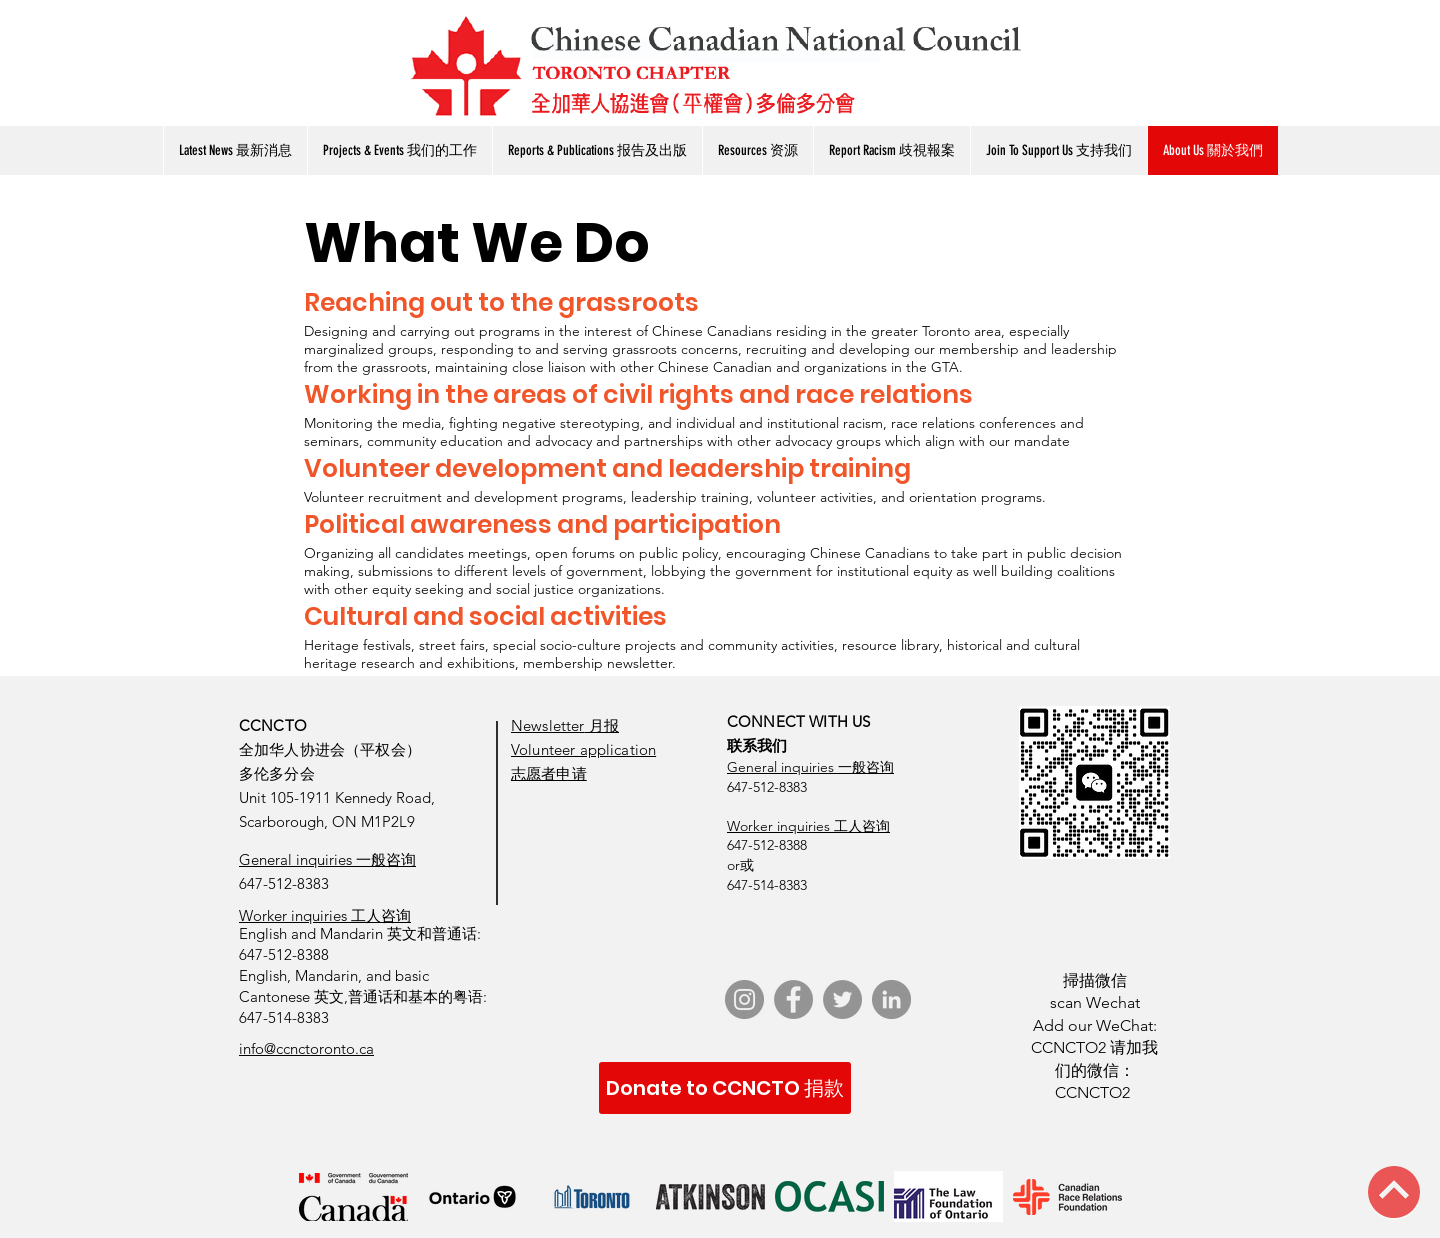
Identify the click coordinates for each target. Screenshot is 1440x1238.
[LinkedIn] (891, 999)
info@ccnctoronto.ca (306, 1048)
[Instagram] (744, 999)
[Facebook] (793, 999)
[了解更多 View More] (148, 12)
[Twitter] (842, 999)
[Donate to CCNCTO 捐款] (725, 1088)
